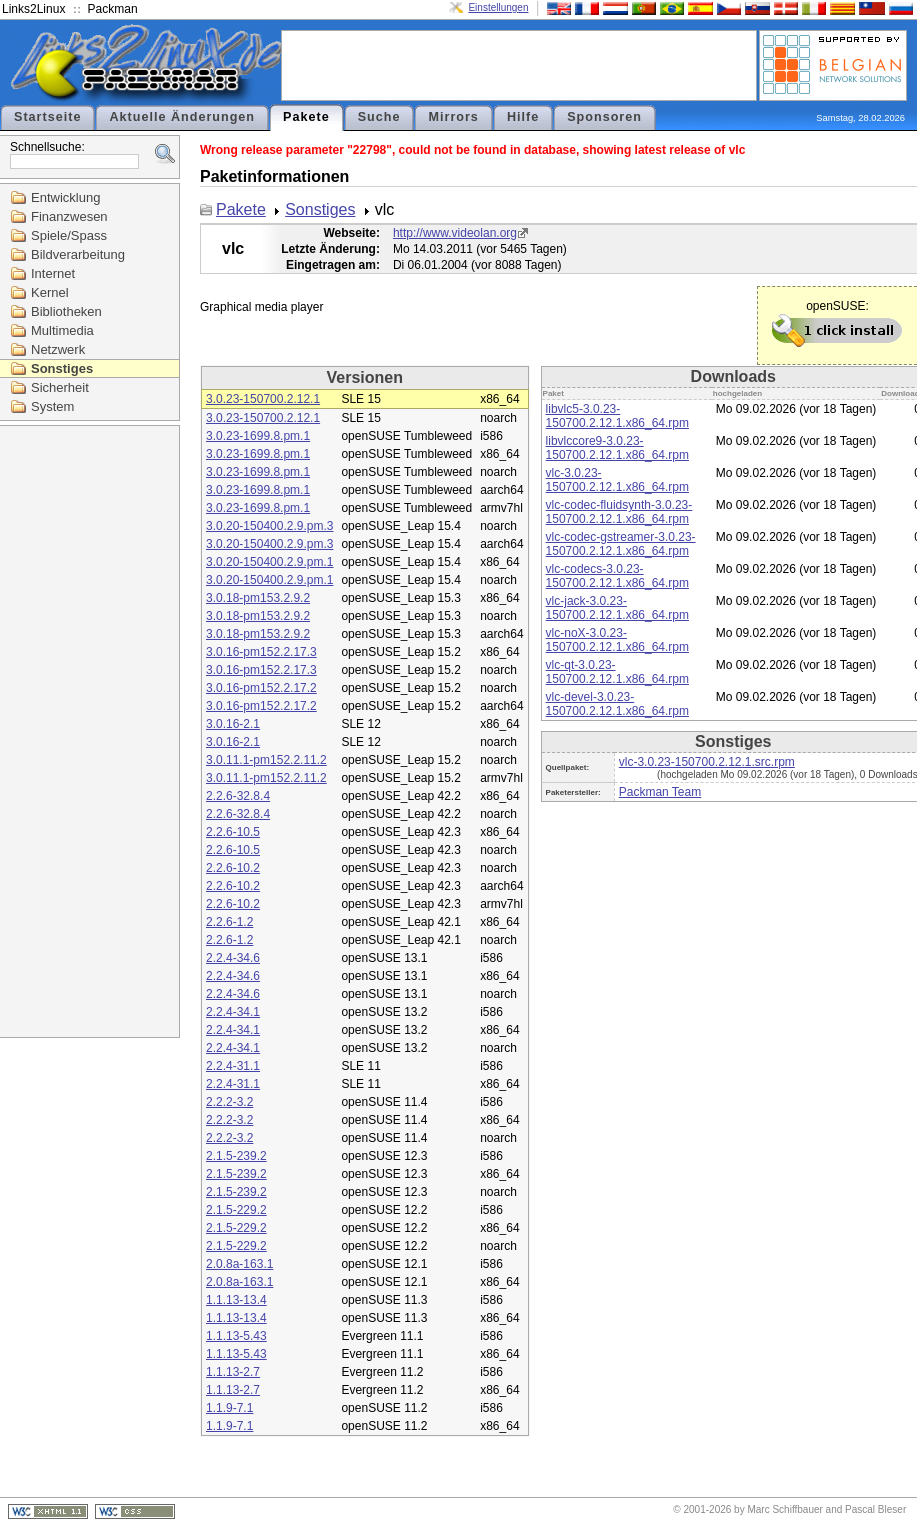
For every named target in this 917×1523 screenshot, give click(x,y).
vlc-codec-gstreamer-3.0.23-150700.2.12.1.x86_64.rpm (621, 544)
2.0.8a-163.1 (239, 1264)
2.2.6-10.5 (233, 832)
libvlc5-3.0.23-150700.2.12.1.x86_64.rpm (617, 416)
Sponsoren (604, 117)
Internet (53, 273)
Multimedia (62, 330)
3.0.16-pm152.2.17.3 (261, 652)
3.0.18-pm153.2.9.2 (258, 598)
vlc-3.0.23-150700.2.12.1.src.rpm (707, 762)
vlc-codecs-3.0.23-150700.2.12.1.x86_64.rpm (617, 576)
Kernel (50, 292)
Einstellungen (498, 7)
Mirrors (453, 117)
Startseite (47, 117)
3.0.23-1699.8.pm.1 (258, 436)
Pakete (306, 117)
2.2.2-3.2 (229, 1102)
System (52, 406)
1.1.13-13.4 (236, 1300)
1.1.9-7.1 (229, 1408)
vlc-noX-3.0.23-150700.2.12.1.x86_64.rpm (617, 640)
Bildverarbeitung (78, 254)
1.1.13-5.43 (236, 1336)
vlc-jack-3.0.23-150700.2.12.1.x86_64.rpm (617, 608)
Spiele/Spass (69, 235)
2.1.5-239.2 (236, 1156)
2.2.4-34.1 (233, 1012)
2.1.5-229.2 (236, 1210)
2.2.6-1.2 (229, 922)
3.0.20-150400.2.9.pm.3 (269, 526)
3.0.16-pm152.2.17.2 (261, 688)
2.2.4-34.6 (233, 958)
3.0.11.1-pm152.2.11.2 (266, 760)
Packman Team (660, 792)
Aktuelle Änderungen (182, 117)
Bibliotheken (66, 311)
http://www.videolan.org (455, 233)
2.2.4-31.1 (233, 1066)
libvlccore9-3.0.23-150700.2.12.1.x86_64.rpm (617, 448)
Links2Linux (33, 9)
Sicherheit (60, 387)
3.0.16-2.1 (233, 724)
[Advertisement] (519, 64)
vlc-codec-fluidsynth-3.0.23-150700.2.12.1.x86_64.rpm (619, 512)
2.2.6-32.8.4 (238, 796)
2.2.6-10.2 (233, 868)
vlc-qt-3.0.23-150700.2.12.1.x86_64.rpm (617, 672)
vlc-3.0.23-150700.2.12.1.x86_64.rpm (617, 480)
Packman (113, 9)
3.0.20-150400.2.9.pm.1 (269, 562)
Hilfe (523, 117)
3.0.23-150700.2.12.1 (263, 399)
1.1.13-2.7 (233, 1372)
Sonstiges (62, 368)
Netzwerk (58, 349)
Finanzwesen (69, 216)
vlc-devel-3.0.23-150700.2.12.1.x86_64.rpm (617, 704)
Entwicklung (65, 197)
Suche (379, 117)
